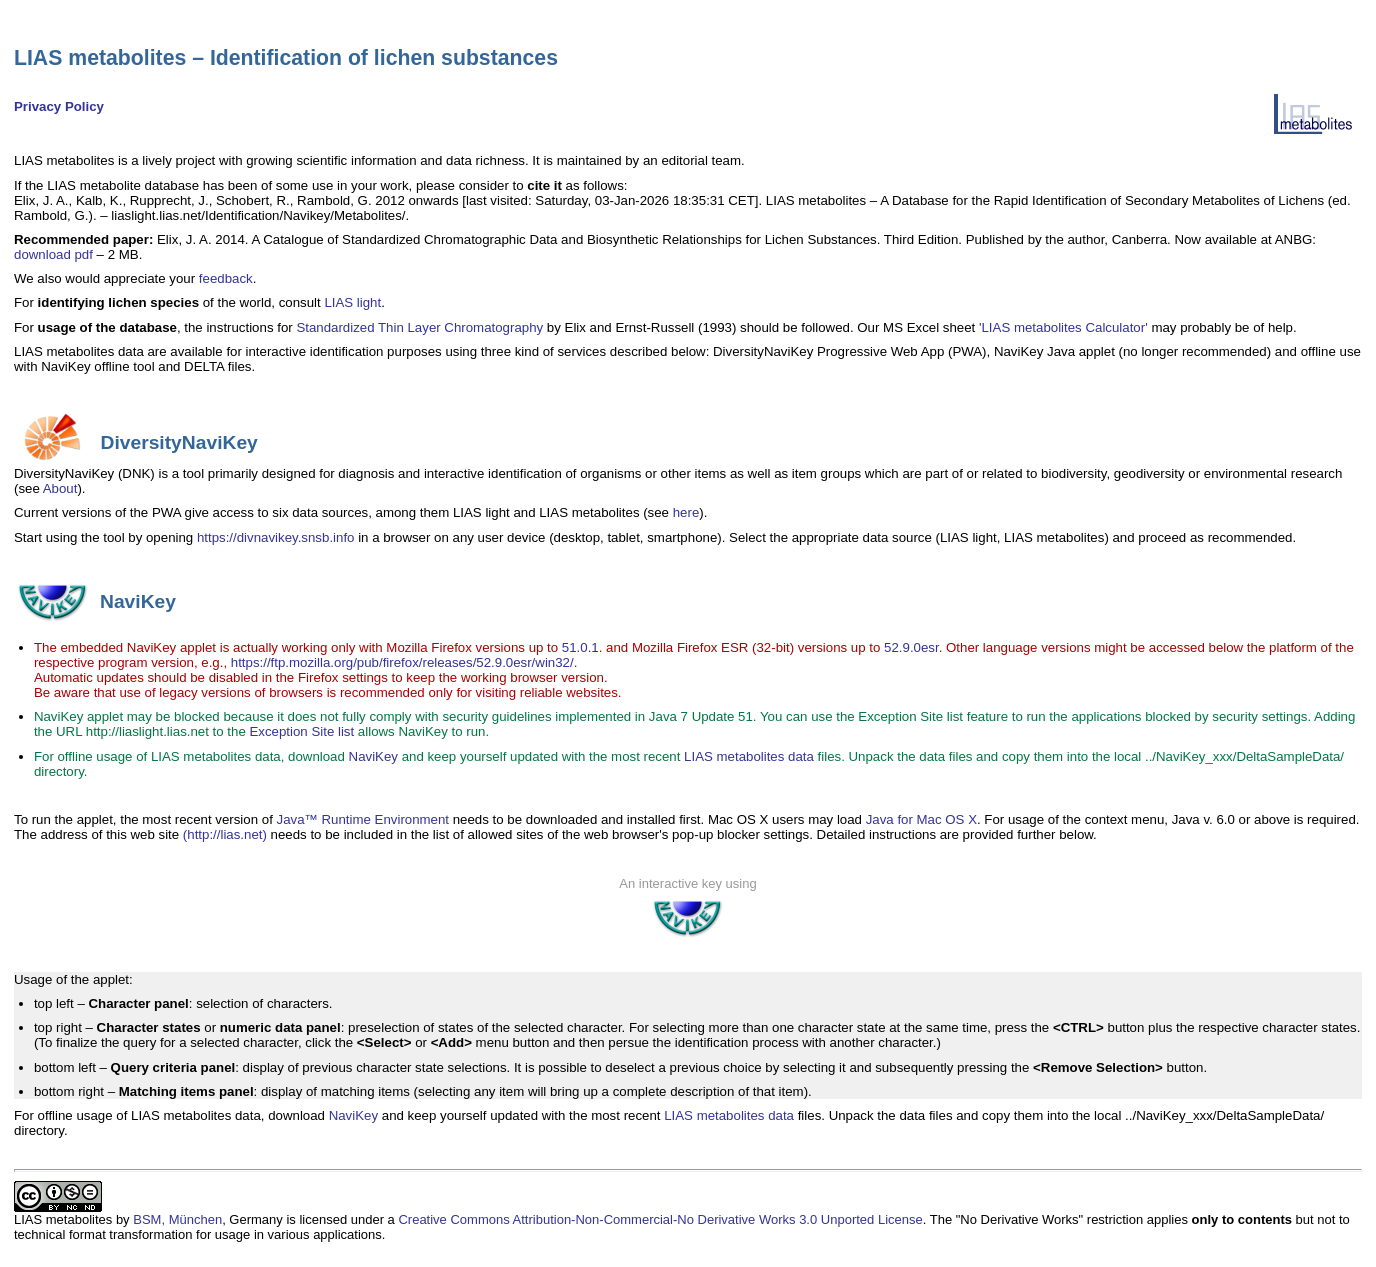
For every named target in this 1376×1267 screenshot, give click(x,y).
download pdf (53, 254)
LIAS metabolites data (749, 756)
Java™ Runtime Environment (363, 819)
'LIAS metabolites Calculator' (1063, 327)
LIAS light (352, 302)
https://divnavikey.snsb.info (276, 537)
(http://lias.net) (225, 834)
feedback (226, 278)
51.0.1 (580, 647)
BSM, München (177, 1219)
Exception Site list (301, 731)
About (60, 488)
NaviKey (373, 756)
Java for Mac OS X (921, 819)
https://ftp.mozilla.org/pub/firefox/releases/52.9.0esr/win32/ (402, 662)
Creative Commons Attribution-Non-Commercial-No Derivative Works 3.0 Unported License (660, 1219)
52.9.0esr (911, 647)
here (686, 512)
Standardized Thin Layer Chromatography (419, 327)
